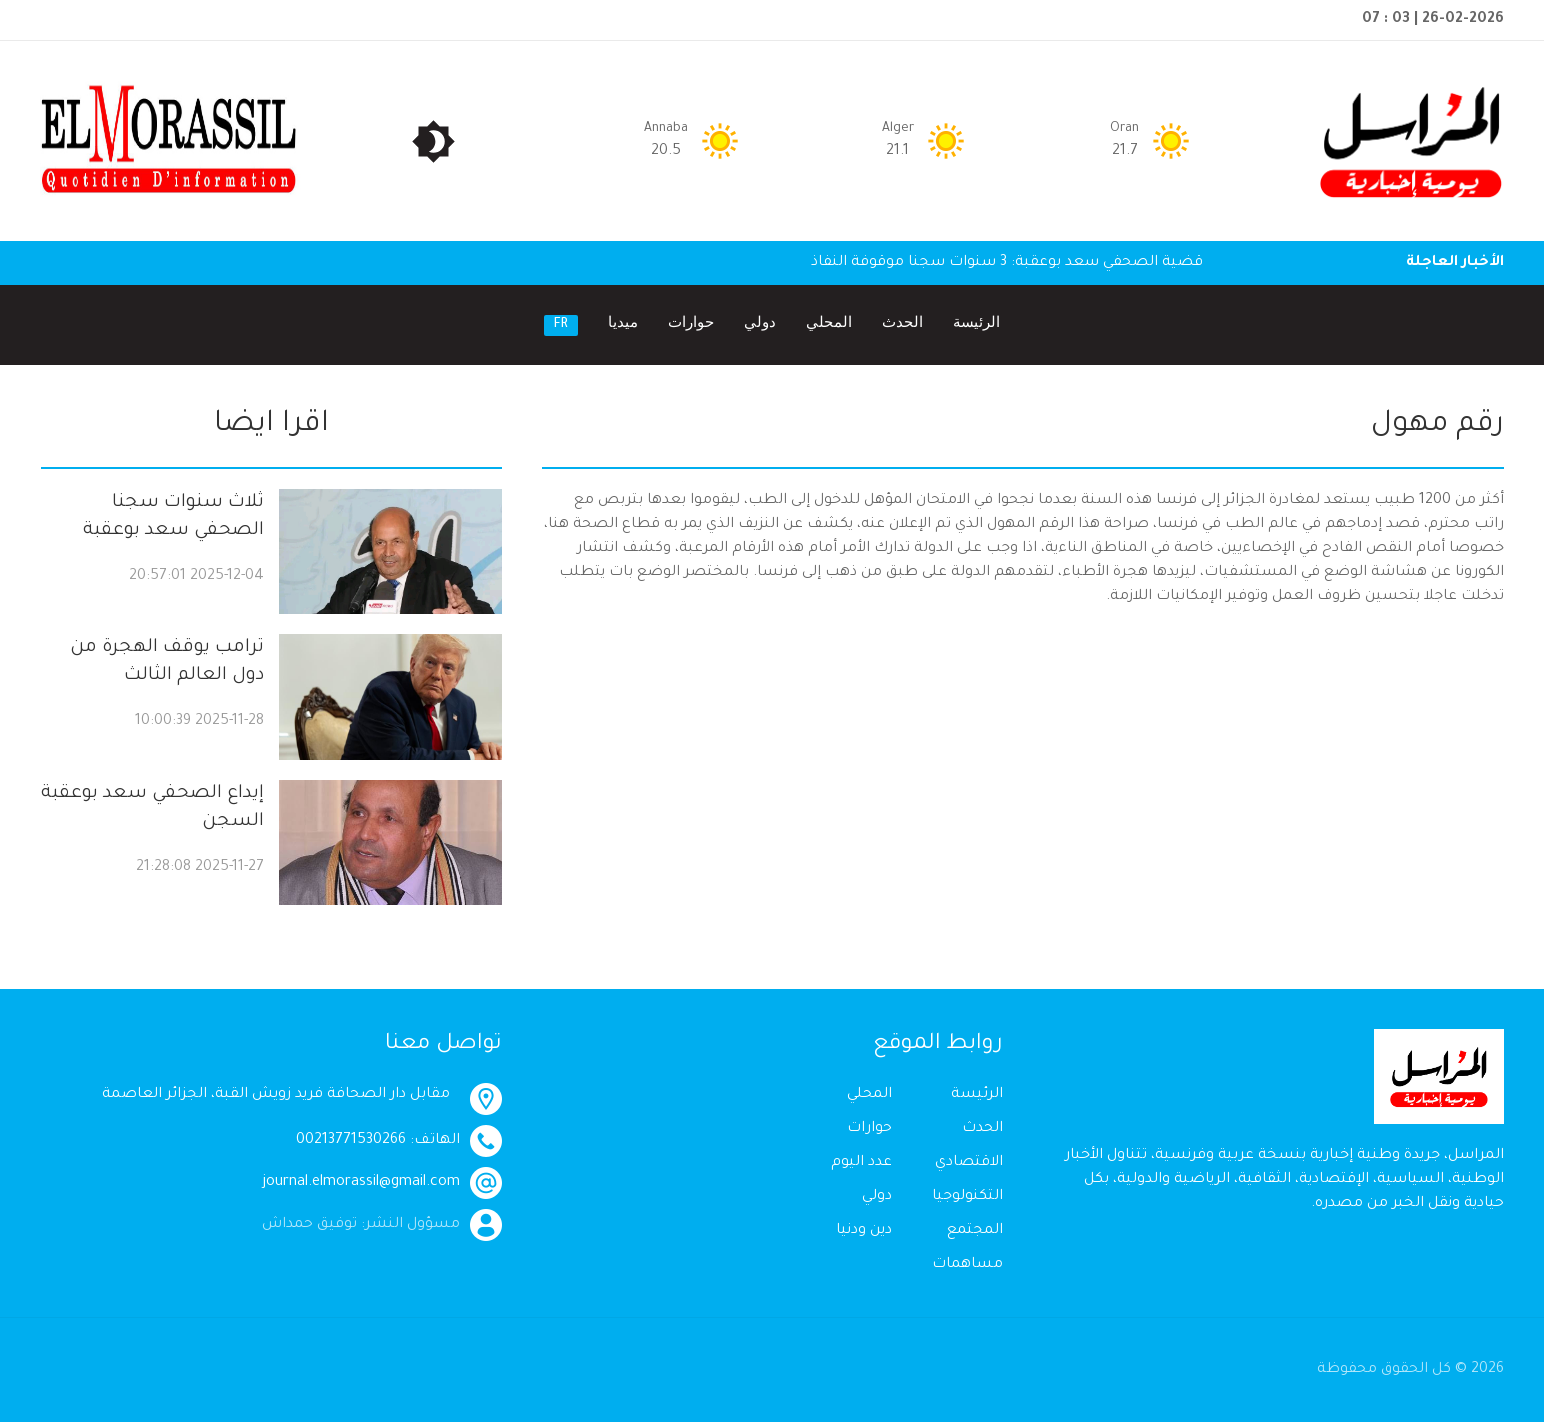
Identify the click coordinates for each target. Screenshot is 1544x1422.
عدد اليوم (861, 1163)
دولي (760, 324)
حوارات (691, 324)
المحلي (829, 324)
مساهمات (967, 1265)
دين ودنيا (864, 1231)
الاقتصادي (969, 1163)
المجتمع (975, 1231)
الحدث (902, 324)
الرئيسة (976, 324)
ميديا (623, 324)
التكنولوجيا (967, 1197)
